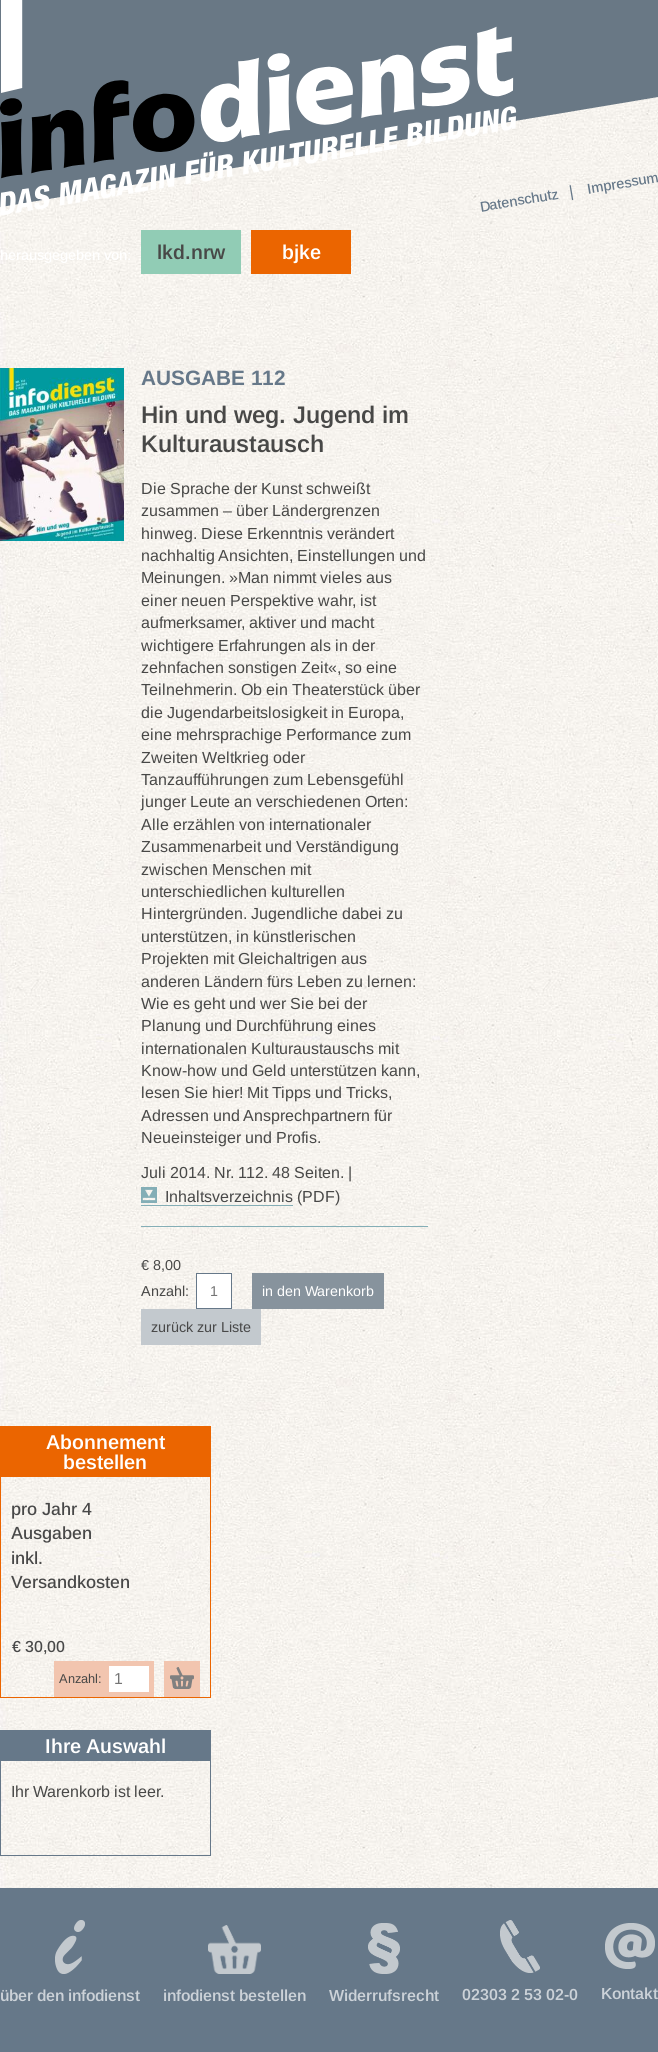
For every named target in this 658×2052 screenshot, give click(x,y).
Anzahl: (165, 1291)
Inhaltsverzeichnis (229, 1196)
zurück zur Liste (201, 1327)
